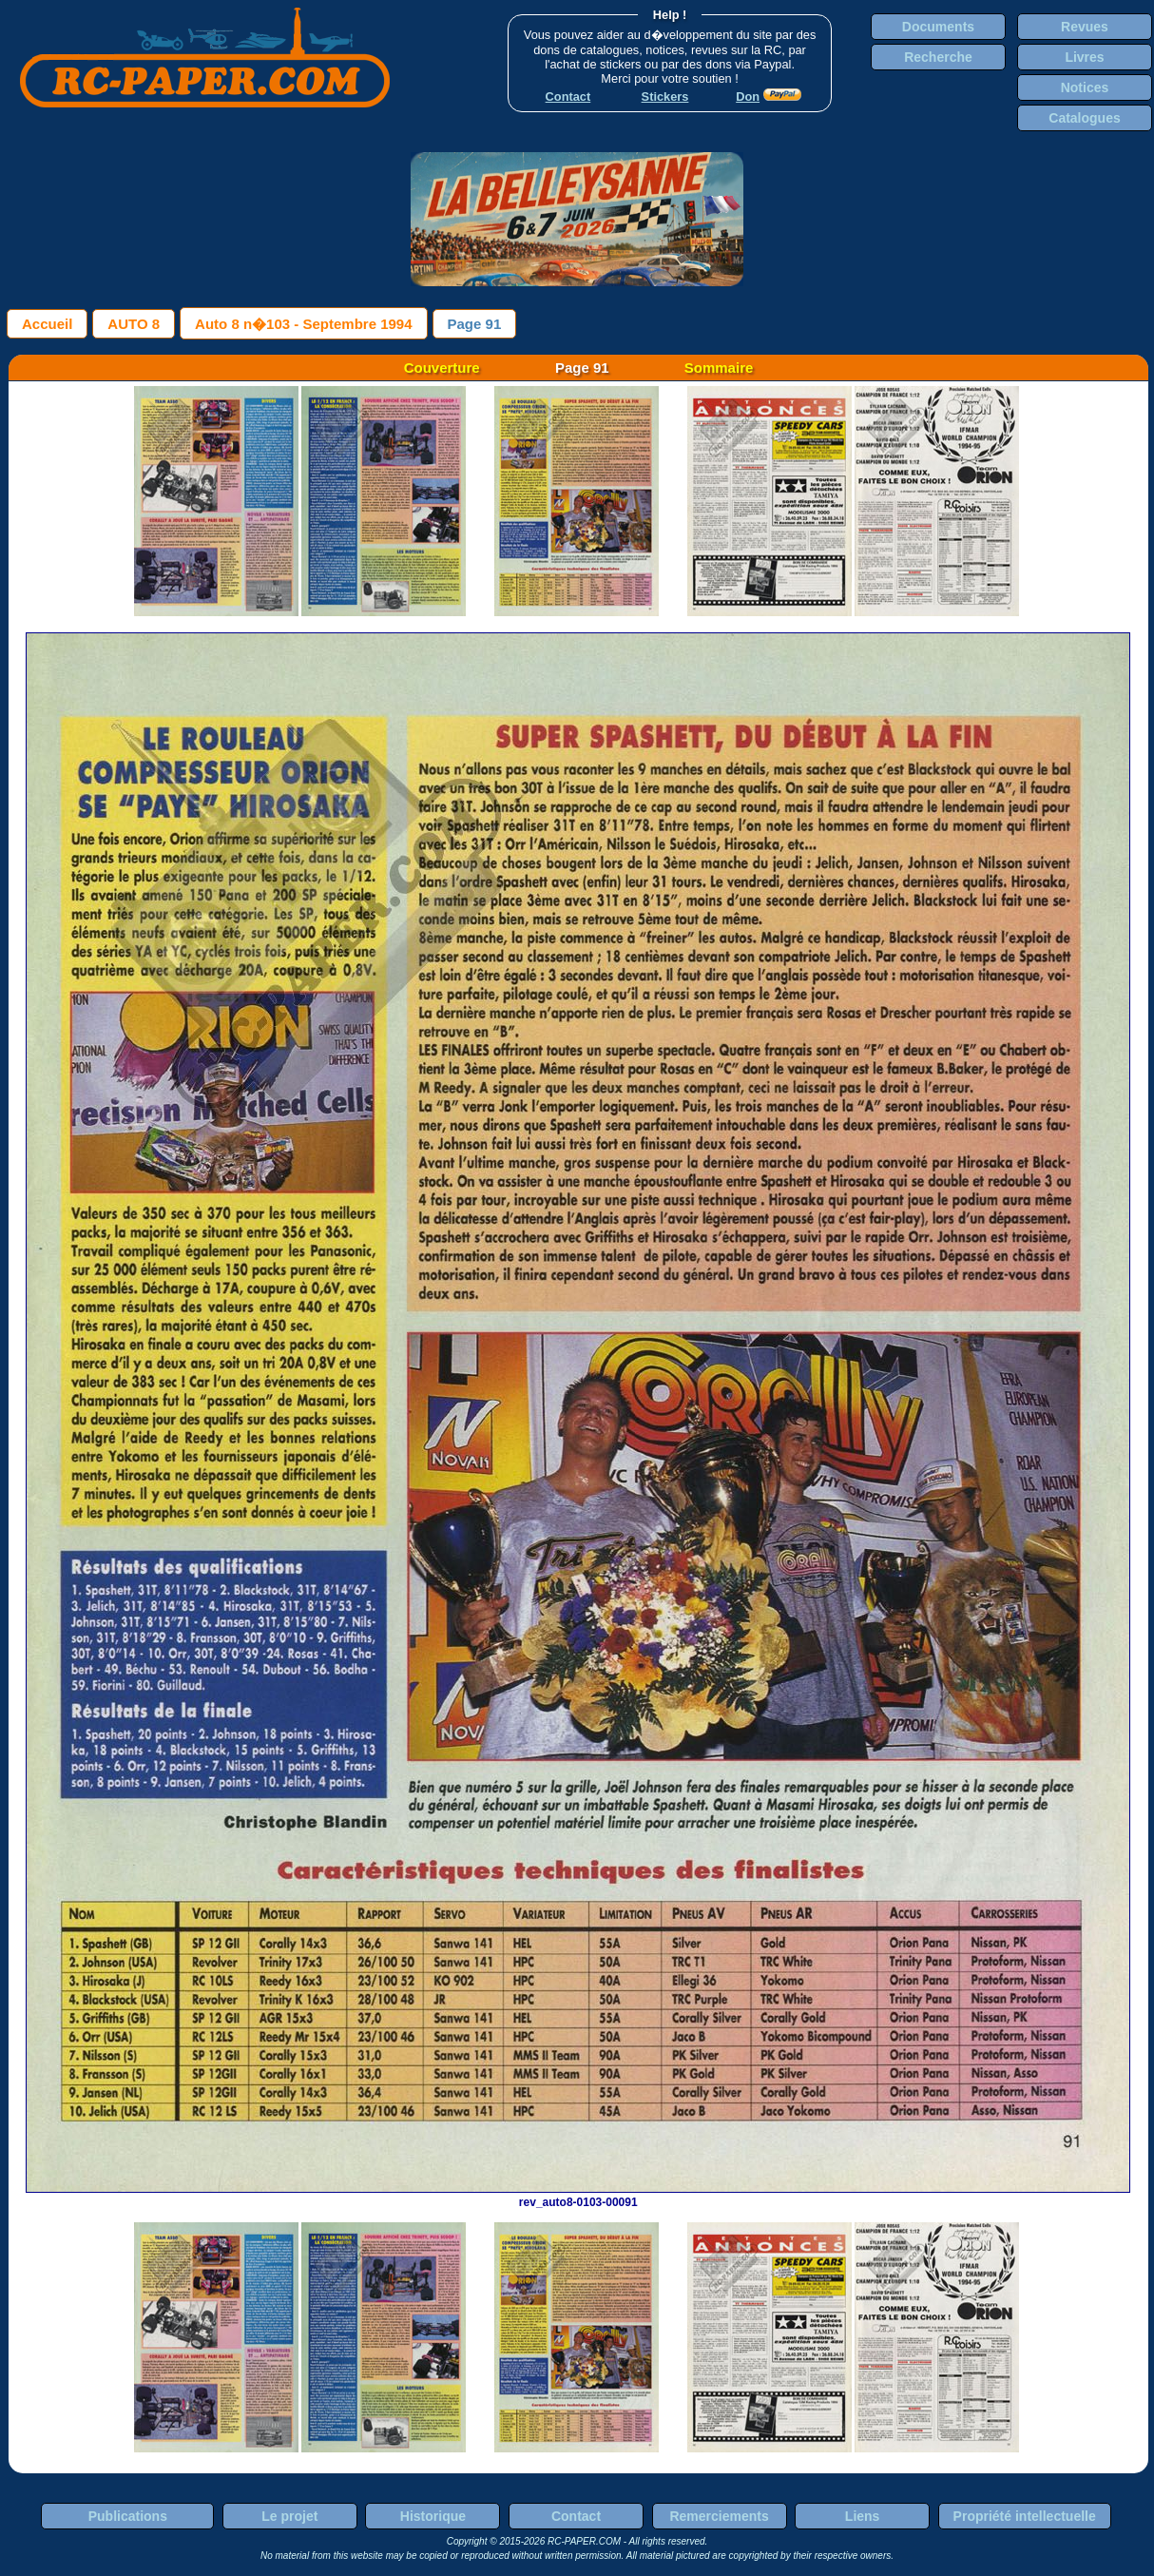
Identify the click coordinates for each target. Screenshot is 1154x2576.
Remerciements (718, 2516)
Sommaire (719, 367)
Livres (1084, 57)
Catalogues (1084, 118)
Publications (127, 2516)
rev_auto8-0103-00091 (578, 2195)
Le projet (289, 2516)
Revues (1084, 26)
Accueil (47, 324)
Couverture (442, 367)
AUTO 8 (133, 324)
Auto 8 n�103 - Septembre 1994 (303, 324)
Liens (862, 2516)
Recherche (938, 57)
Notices (1085, 87)
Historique (433, 2516)
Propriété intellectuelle (1024, 2516)
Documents (938, 26)
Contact (576, 2516)
